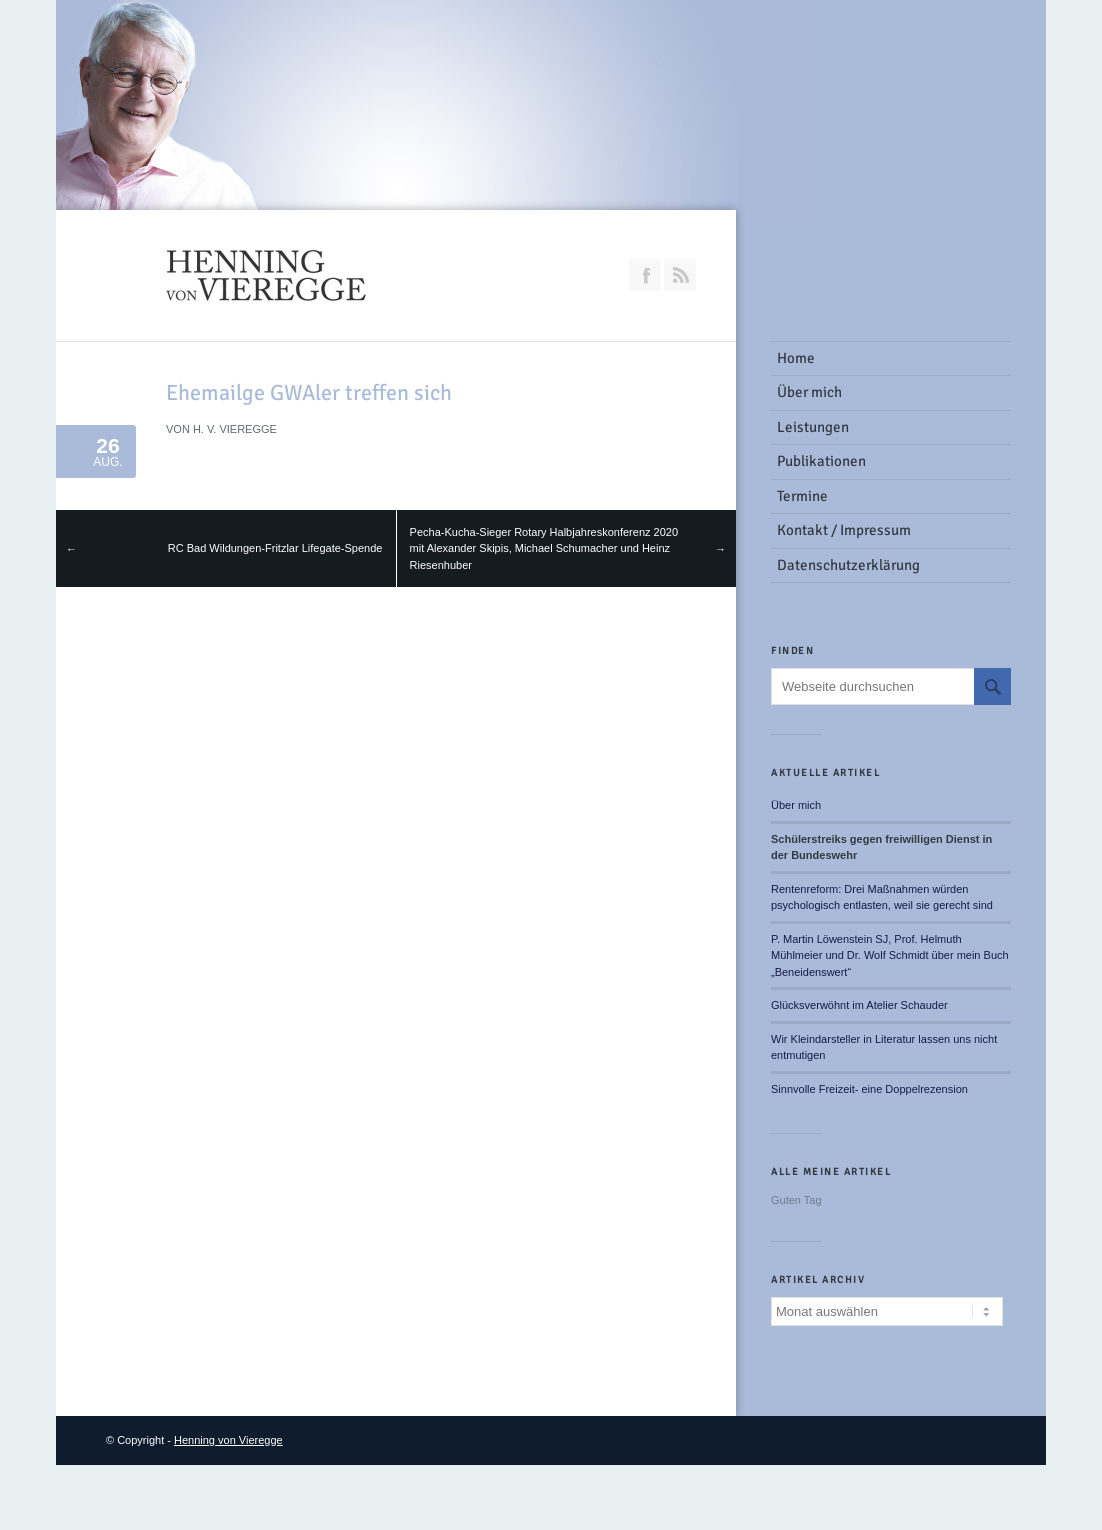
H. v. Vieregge (235, 429)
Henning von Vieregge (228, 1440)
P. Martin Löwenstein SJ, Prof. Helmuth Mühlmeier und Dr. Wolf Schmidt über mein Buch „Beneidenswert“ (890, 955)
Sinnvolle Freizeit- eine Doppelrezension (869, 1089)
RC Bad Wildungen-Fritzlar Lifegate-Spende (275, 548)
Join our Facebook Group (645, 275)
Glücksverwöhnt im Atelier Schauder (859, 1005)
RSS (680, 275)
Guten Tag (796, 1200)
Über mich (796, 805)
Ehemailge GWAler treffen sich (309, 392)
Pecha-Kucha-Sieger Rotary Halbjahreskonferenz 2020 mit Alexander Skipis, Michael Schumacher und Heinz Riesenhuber (544, 548)
